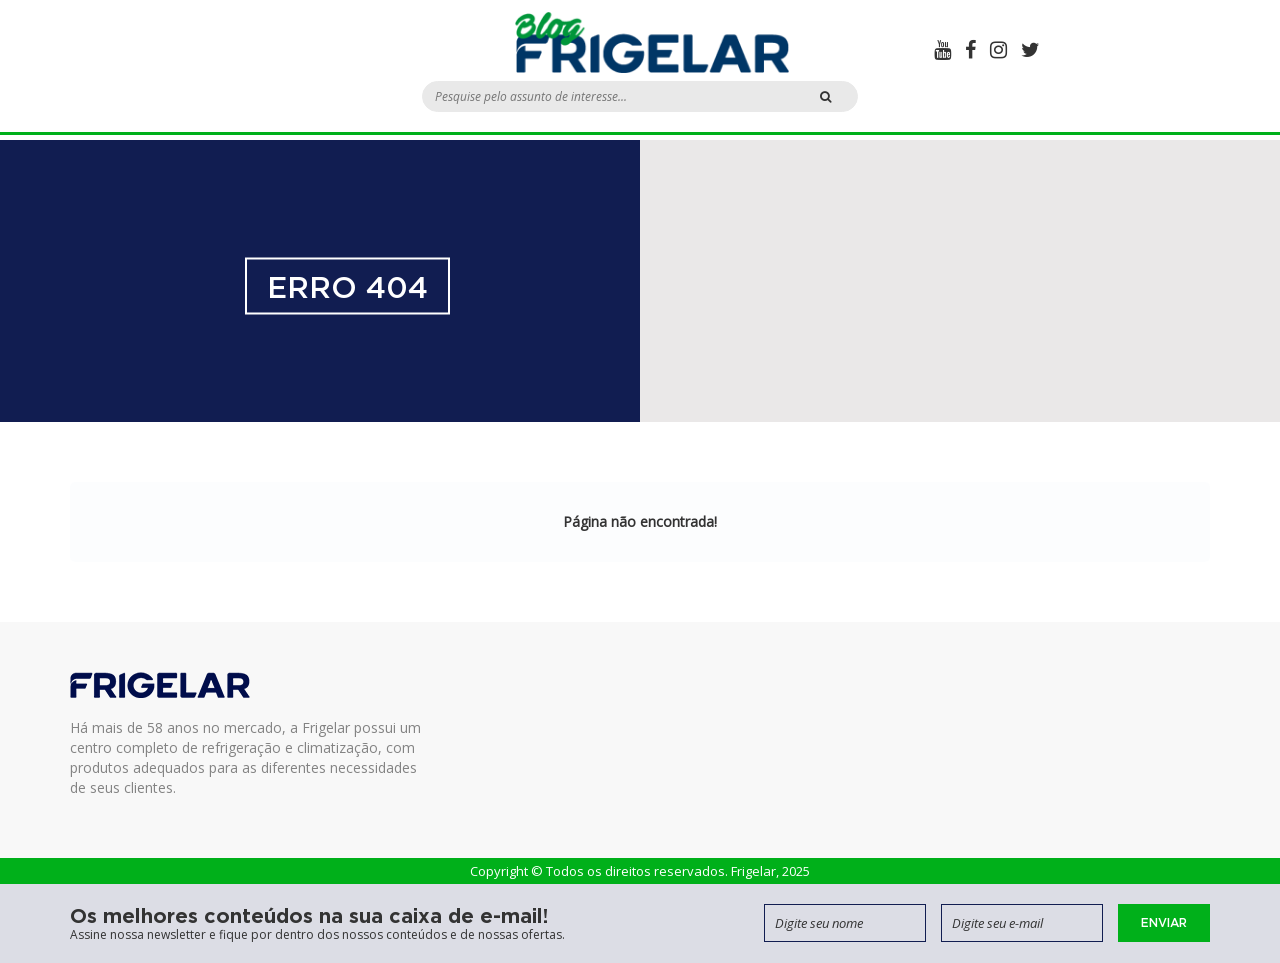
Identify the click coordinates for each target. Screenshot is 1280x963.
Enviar (1164, 922)
